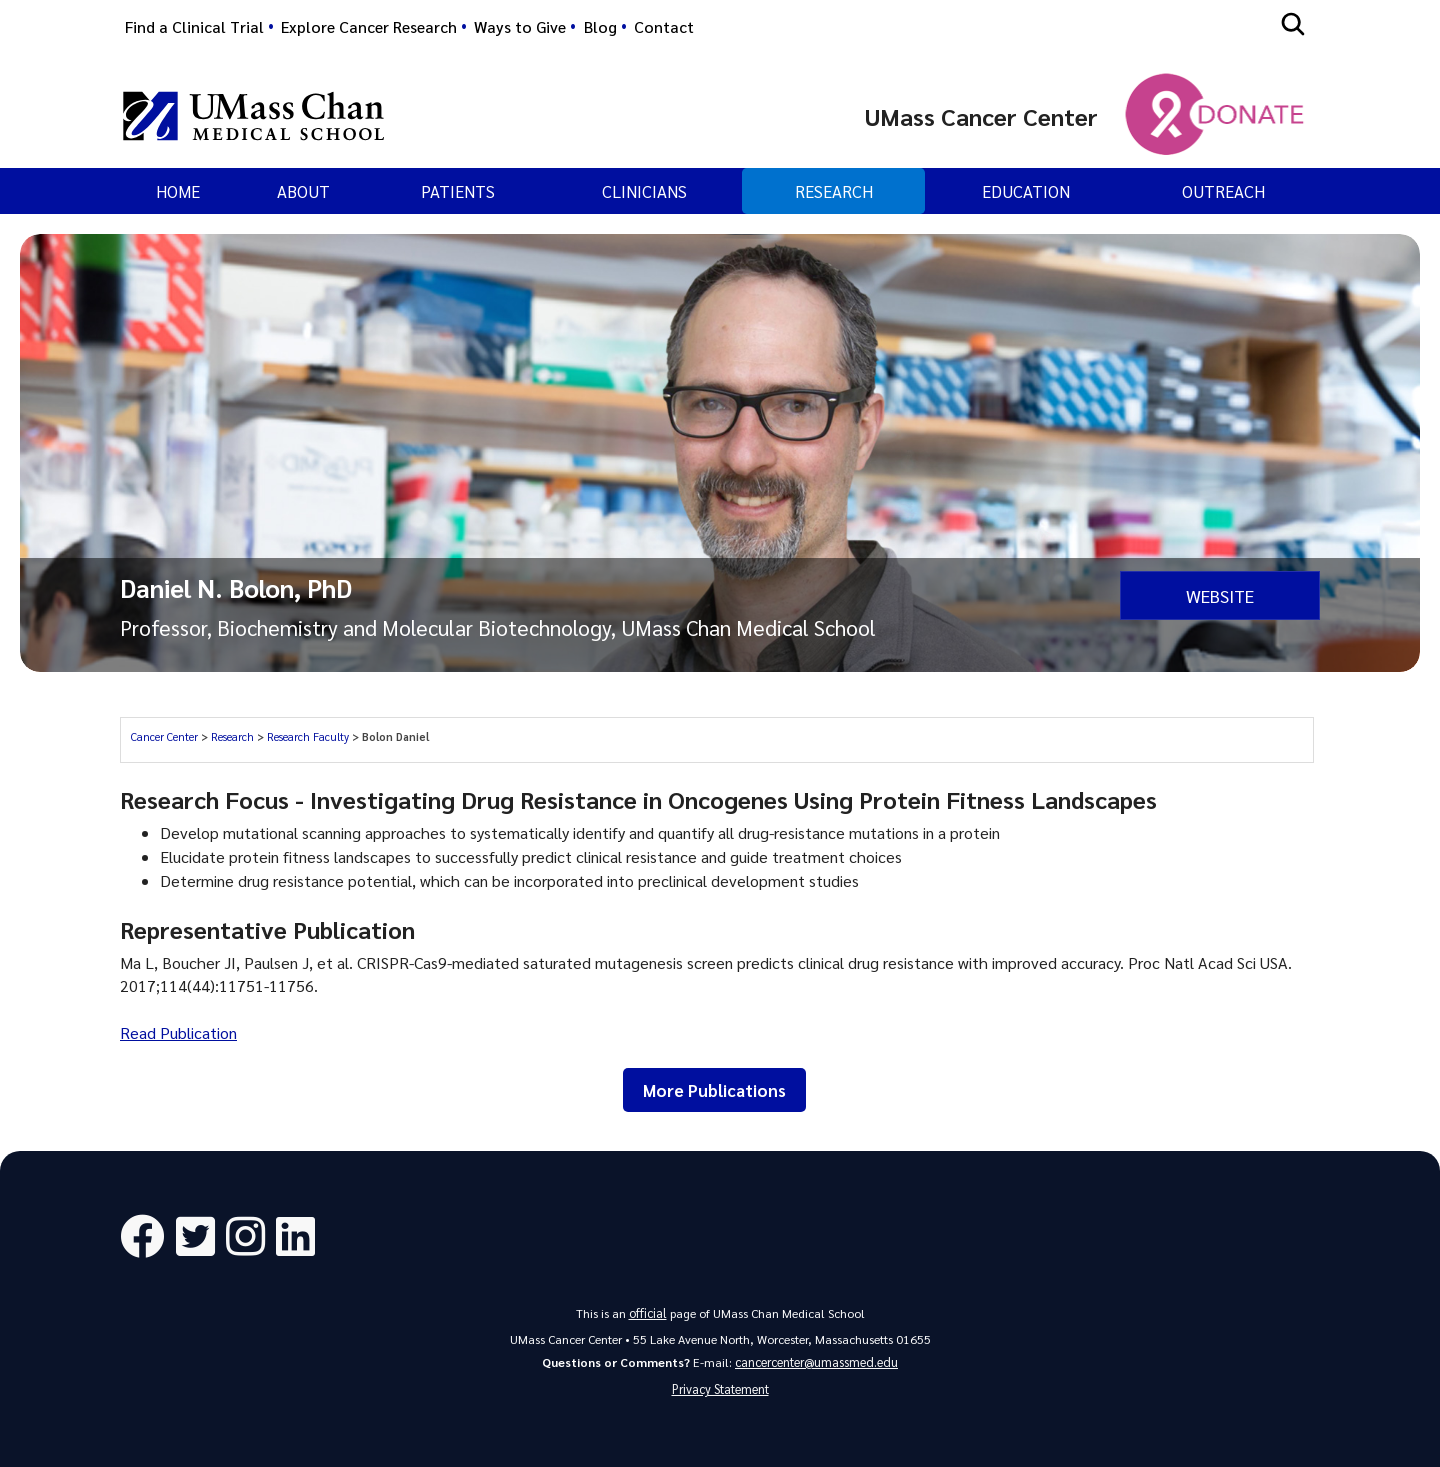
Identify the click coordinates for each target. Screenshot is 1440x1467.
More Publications (714, 1090)
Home (178, 191)
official (648, 1312)
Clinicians (644, 191)
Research (834, 191)
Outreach (1223, 191)
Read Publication (178, 1032)
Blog (600, 26)
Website (1220, 594)
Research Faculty (308, 736)
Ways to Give (520, 26)
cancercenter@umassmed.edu (816, 1360)
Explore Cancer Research (369, 26)
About (303, 191)
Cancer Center (164, 736)
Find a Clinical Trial (194, 26)
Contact (664, 26)
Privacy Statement (720, 1388)
